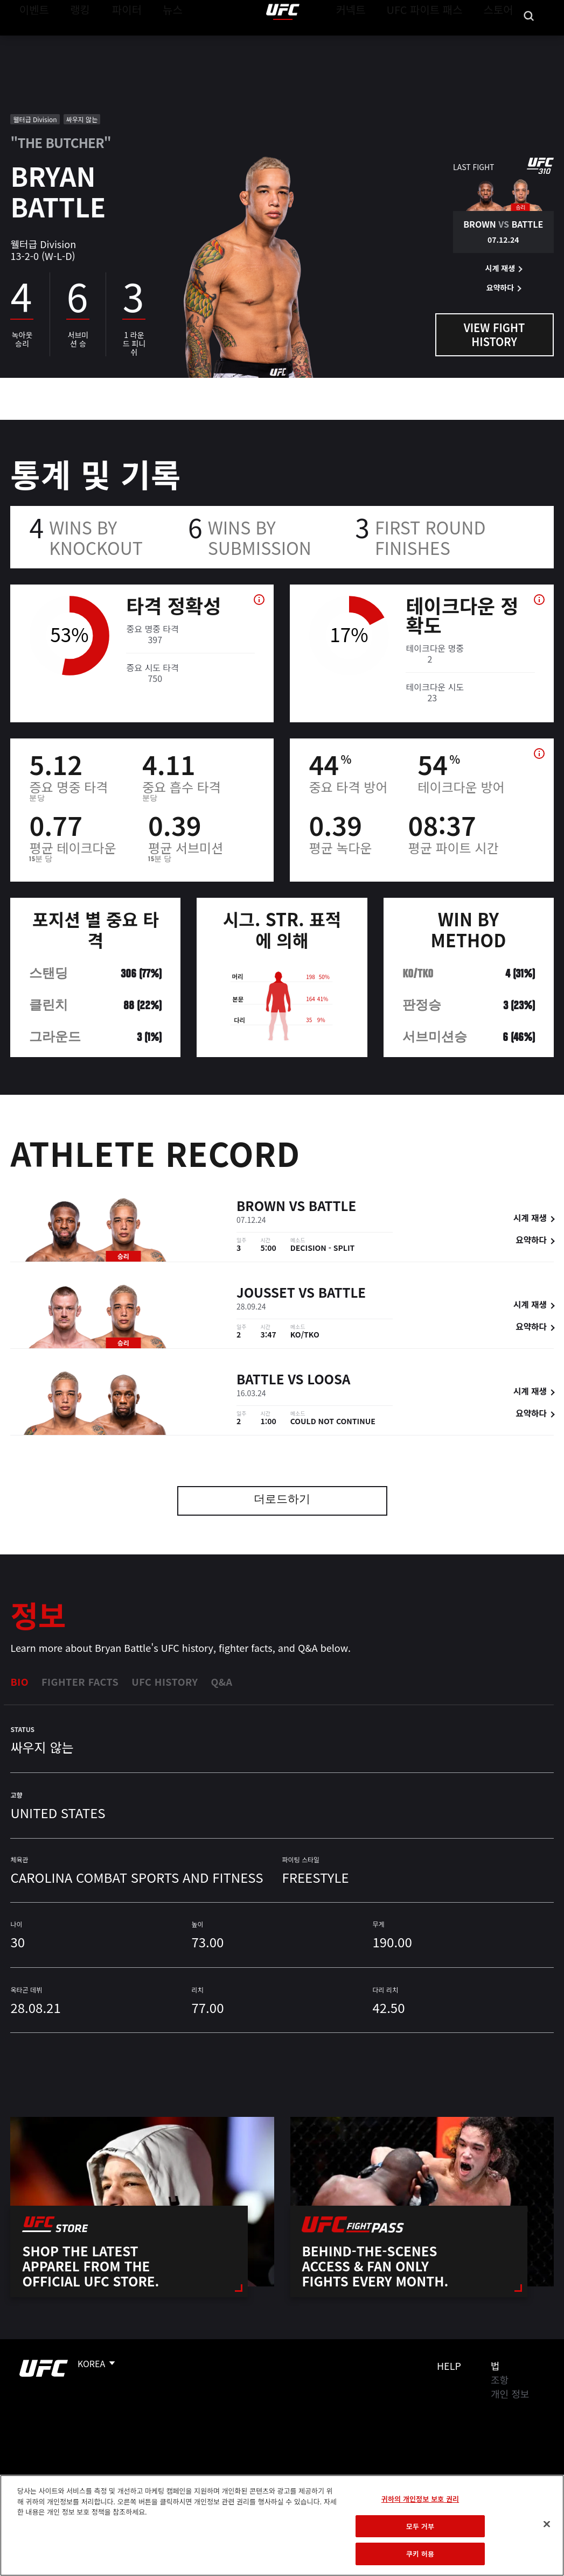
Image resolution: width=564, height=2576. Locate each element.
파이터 (118, 40)
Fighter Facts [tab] (80, 1681)
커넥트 (375, 40)
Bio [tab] (19, 1681)
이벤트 (31, 40)
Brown (261, 1207)
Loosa (328, 1380)
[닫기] (547, 2524)
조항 (500, 2380)
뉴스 (158, 40)
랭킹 (72, 40)
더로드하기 (282, 1500)
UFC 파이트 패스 (438, 40)
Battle (332, 1207)
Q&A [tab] (221, 1681)
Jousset (265, 1294)
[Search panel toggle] (529, 41)
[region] (282, 2525)
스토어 (501, 40)
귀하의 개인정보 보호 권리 (420, 2499)
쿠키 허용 (420, 2554)
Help (449, 2366)
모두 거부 (420, 2526)
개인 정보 (510, 2394)
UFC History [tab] (164, 1681)
